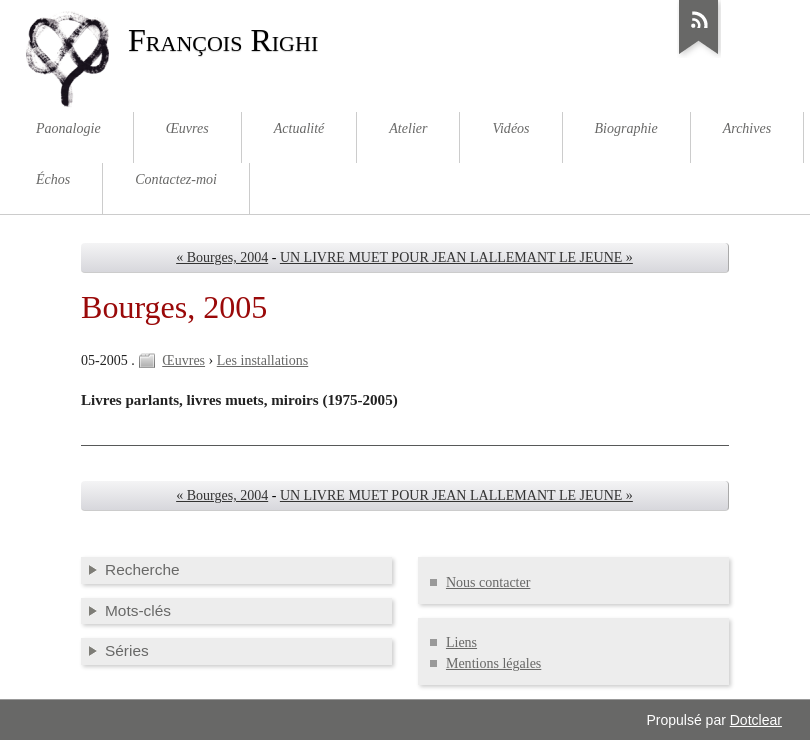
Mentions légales (493, 663)
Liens (461, 642)
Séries (127, 650)
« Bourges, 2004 (222, 257)
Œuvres (183, 360)
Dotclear (756, 720)
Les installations (262, 360)
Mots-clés (138, 610)
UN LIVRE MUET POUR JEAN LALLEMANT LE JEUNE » (456, 257)
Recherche (142, 569)
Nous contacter (488, 582)
